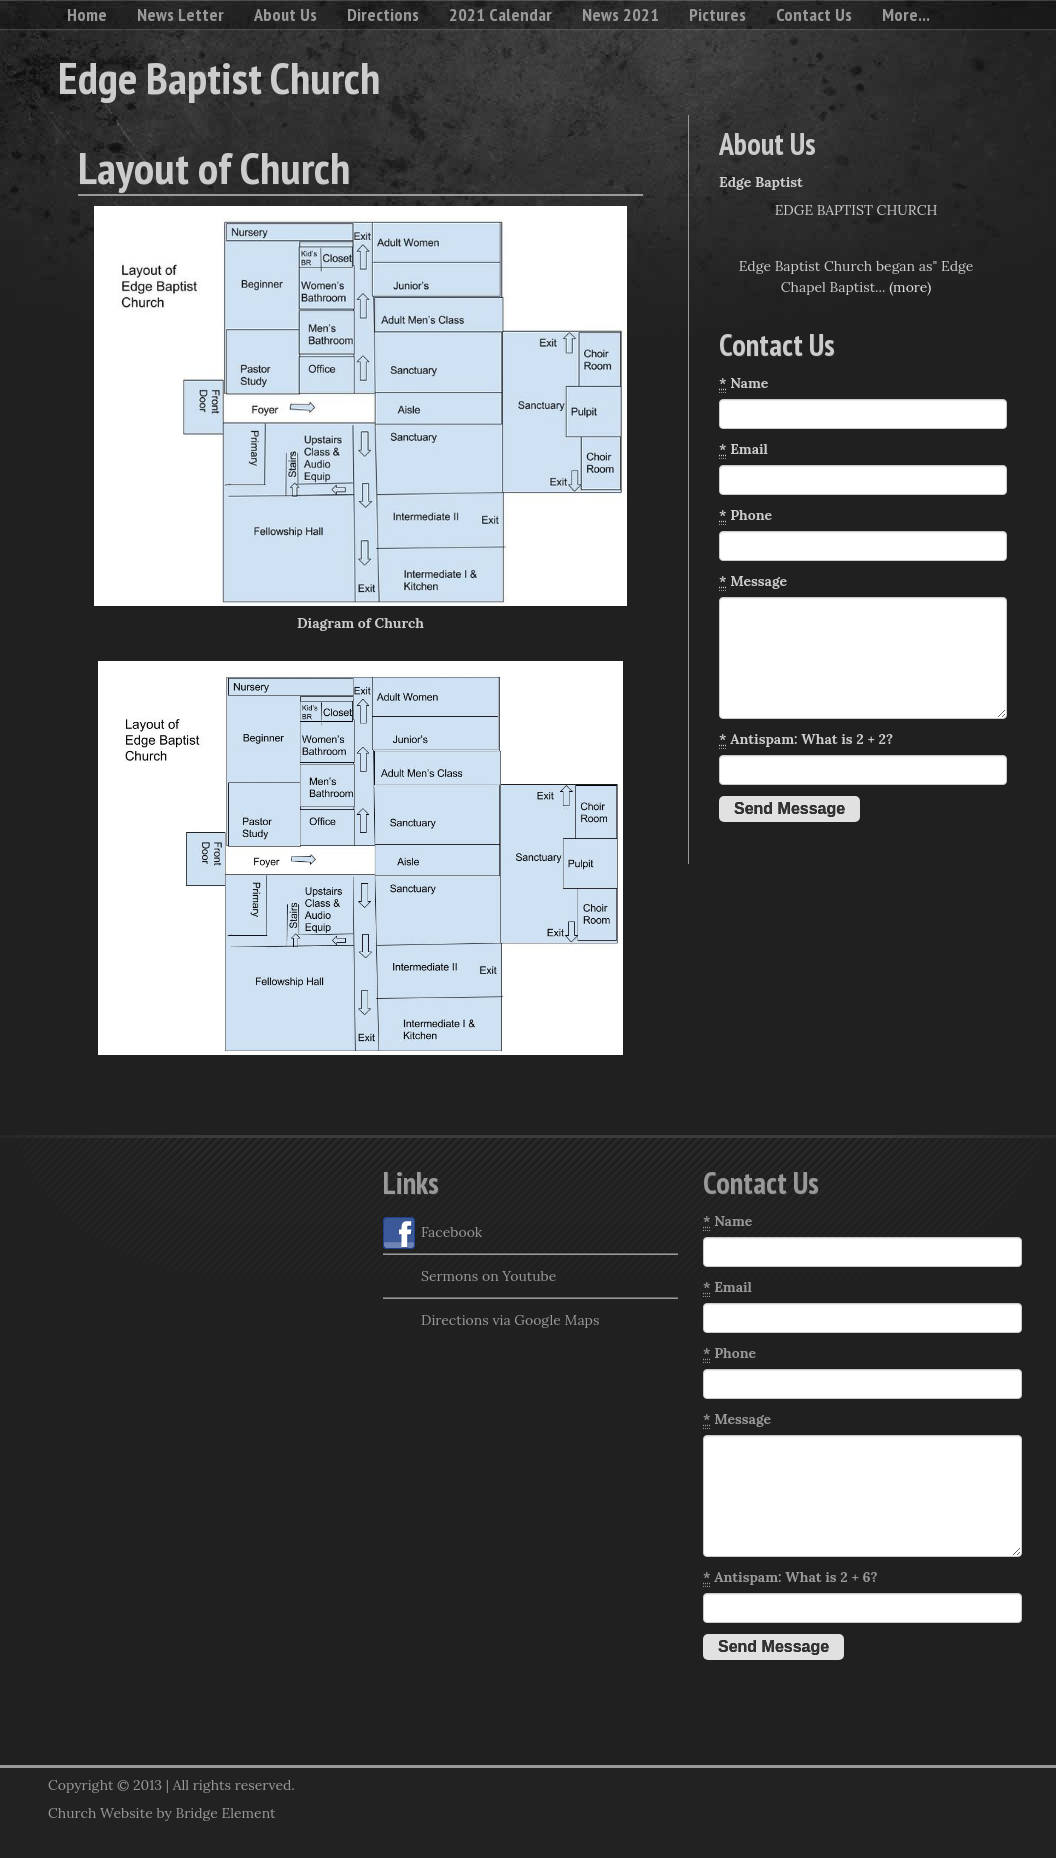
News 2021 (620, 14)
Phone (745, 515)
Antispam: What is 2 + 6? (790, 1577)
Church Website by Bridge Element (161, 1813)
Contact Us (814, 14)
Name (743, 383)
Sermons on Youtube (469, 1277)
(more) (910, 287)
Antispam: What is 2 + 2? (806, 739)
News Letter (180, 14)
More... (906, 14)
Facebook (432, 1233)
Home (87, 14)
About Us (285, 14)
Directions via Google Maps (491, 1321)
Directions (383, 14)
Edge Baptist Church (219, 77)
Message (753, 581)
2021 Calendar (500, 14)
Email (743, 449)
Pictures (717, 14)
